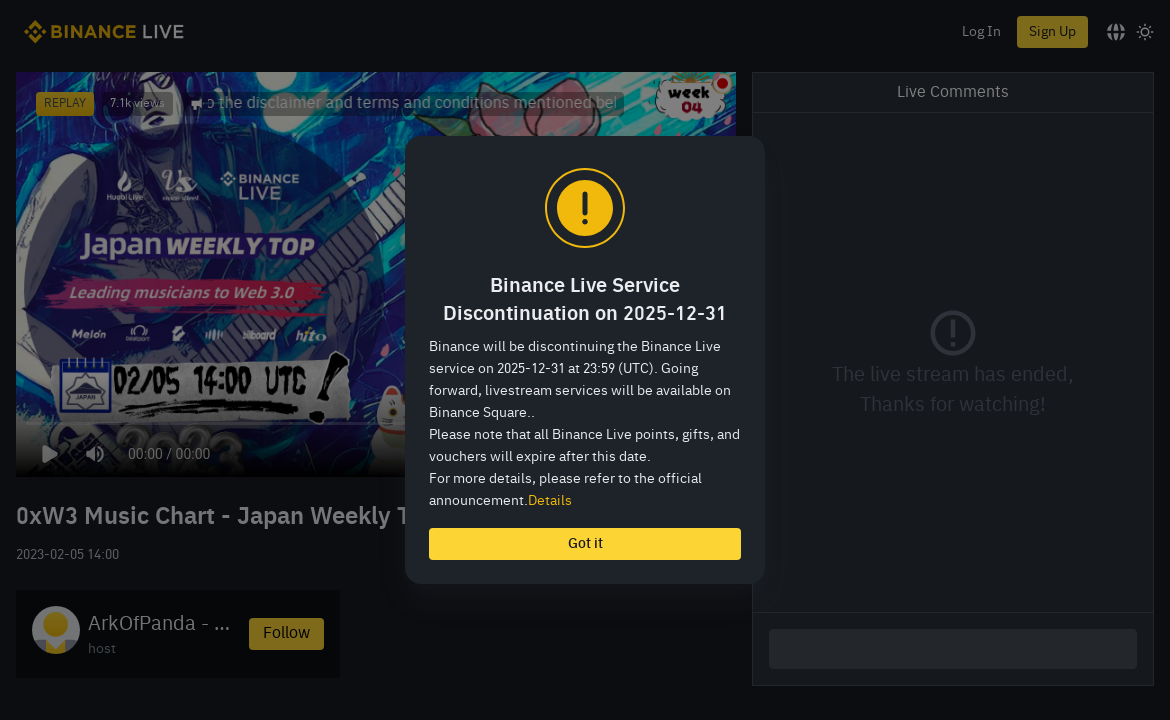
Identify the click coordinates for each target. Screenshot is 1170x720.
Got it (585, 544)
